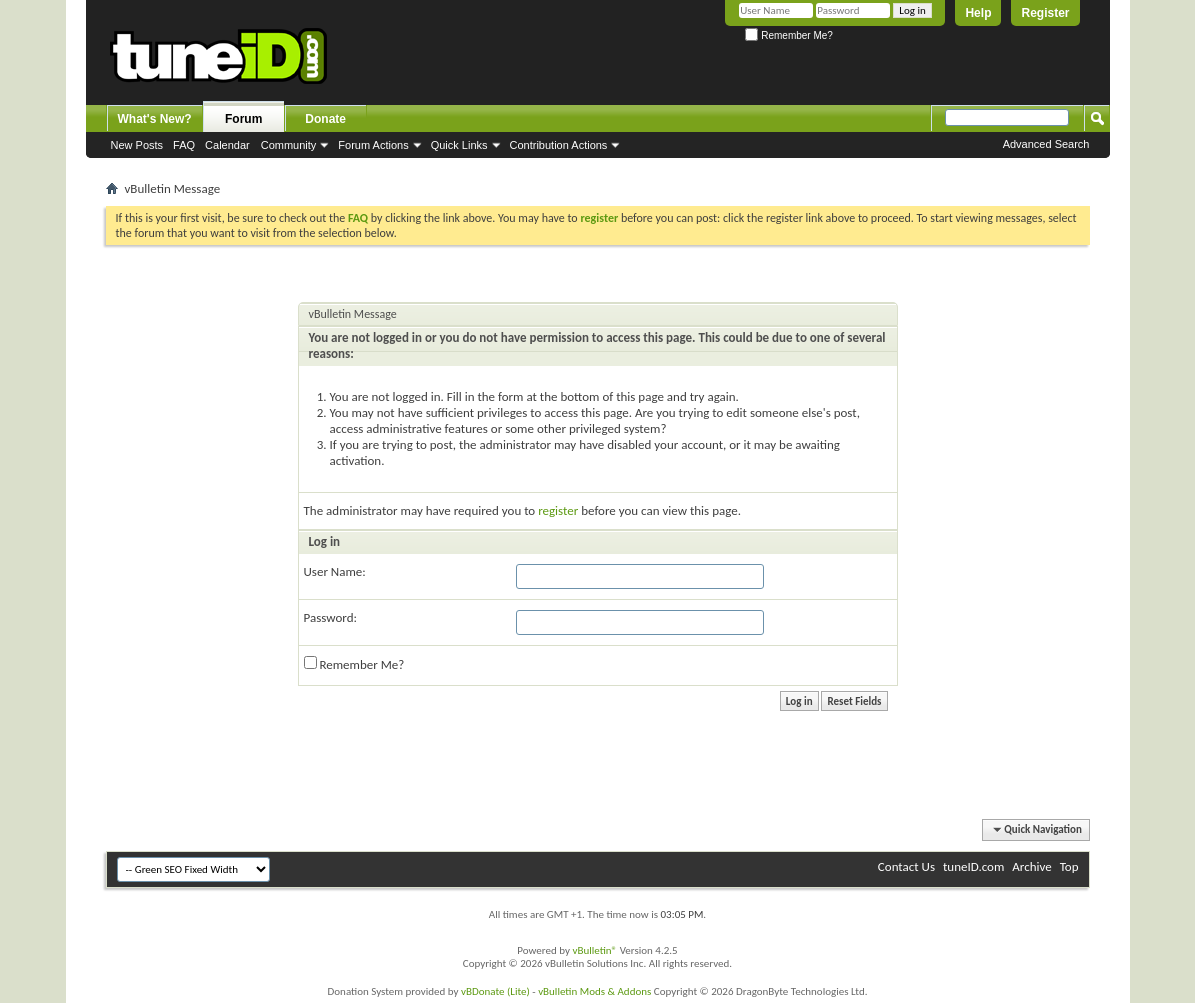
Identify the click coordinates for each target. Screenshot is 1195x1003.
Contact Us (906, 866)
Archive (1031, 866)
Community (289, 145)
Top (1069, 866)
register (558, 510)
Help (978, 13)
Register (1045, 13)
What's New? (155, 119)
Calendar (227, 145)
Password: (330, 617)
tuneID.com (973, 866)
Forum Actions (373, 145)
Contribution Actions (559, 145)
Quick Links (459, 145)
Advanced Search (1046, 144)
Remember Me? (788, 35)
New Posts (137, 145)
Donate (325, 119)
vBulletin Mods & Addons (594, 991)
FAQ (184, 145)
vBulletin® (594, 950)
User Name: (335, 571)
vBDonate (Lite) (495, 991)
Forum (243, 119)
